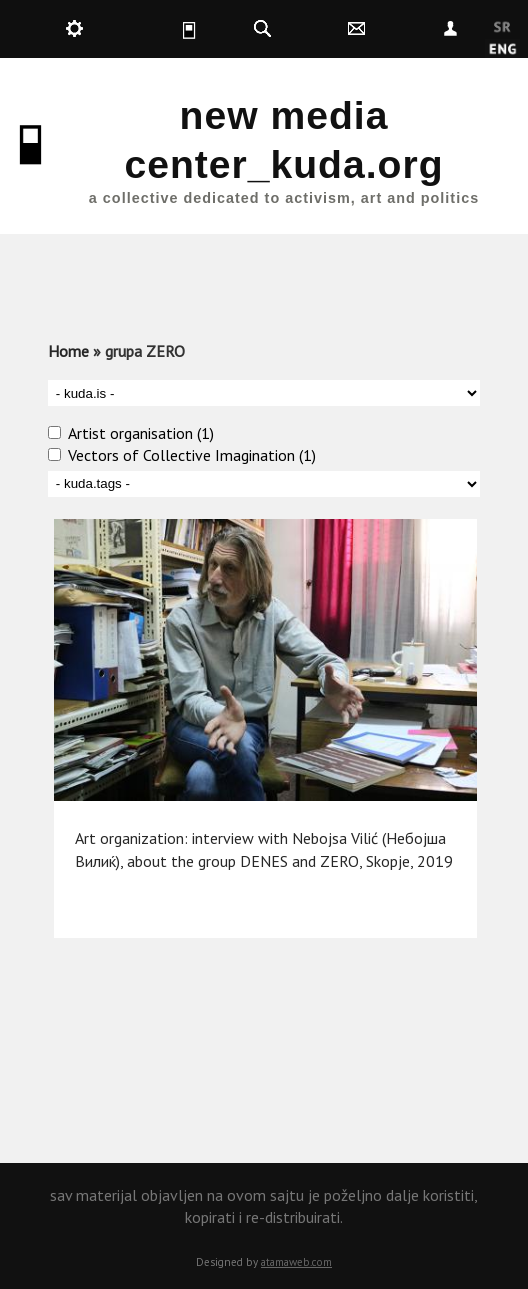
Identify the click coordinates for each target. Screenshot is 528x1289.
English (502, 50)
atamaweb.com (296, 1262)
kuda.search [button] (263, 29)
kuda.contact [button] (357, 29)
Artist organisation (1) (141, 433)
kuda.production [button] (74, 29)
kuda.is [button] (168, 29)
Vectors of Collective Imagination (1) (192, 455)
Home (68, 351)
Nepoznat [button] (451, 29)
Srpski (502, 28)
